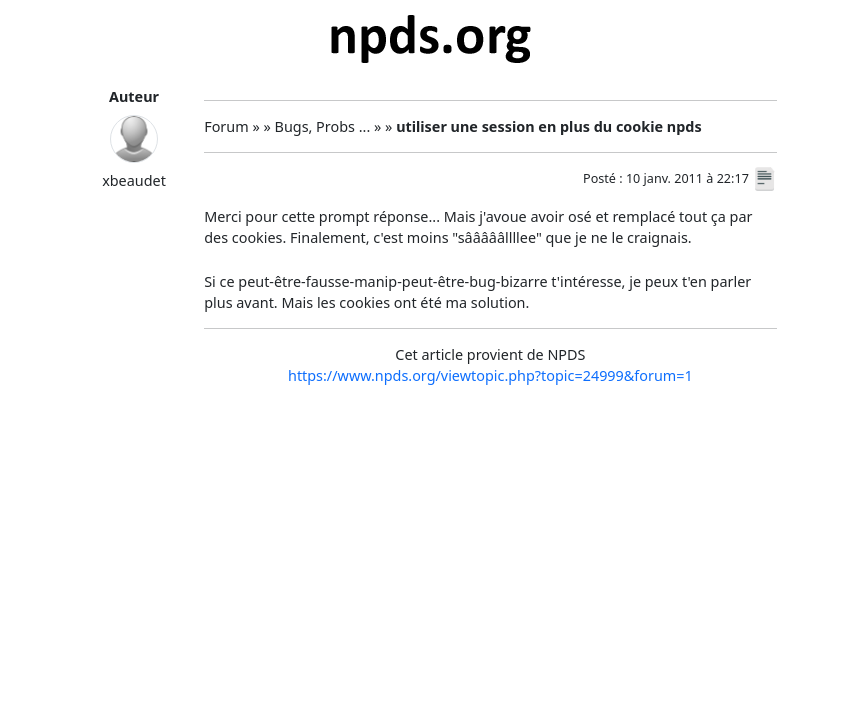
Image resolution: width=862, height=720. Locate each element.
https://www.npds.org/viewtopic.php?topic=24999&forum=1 (490, 375)
